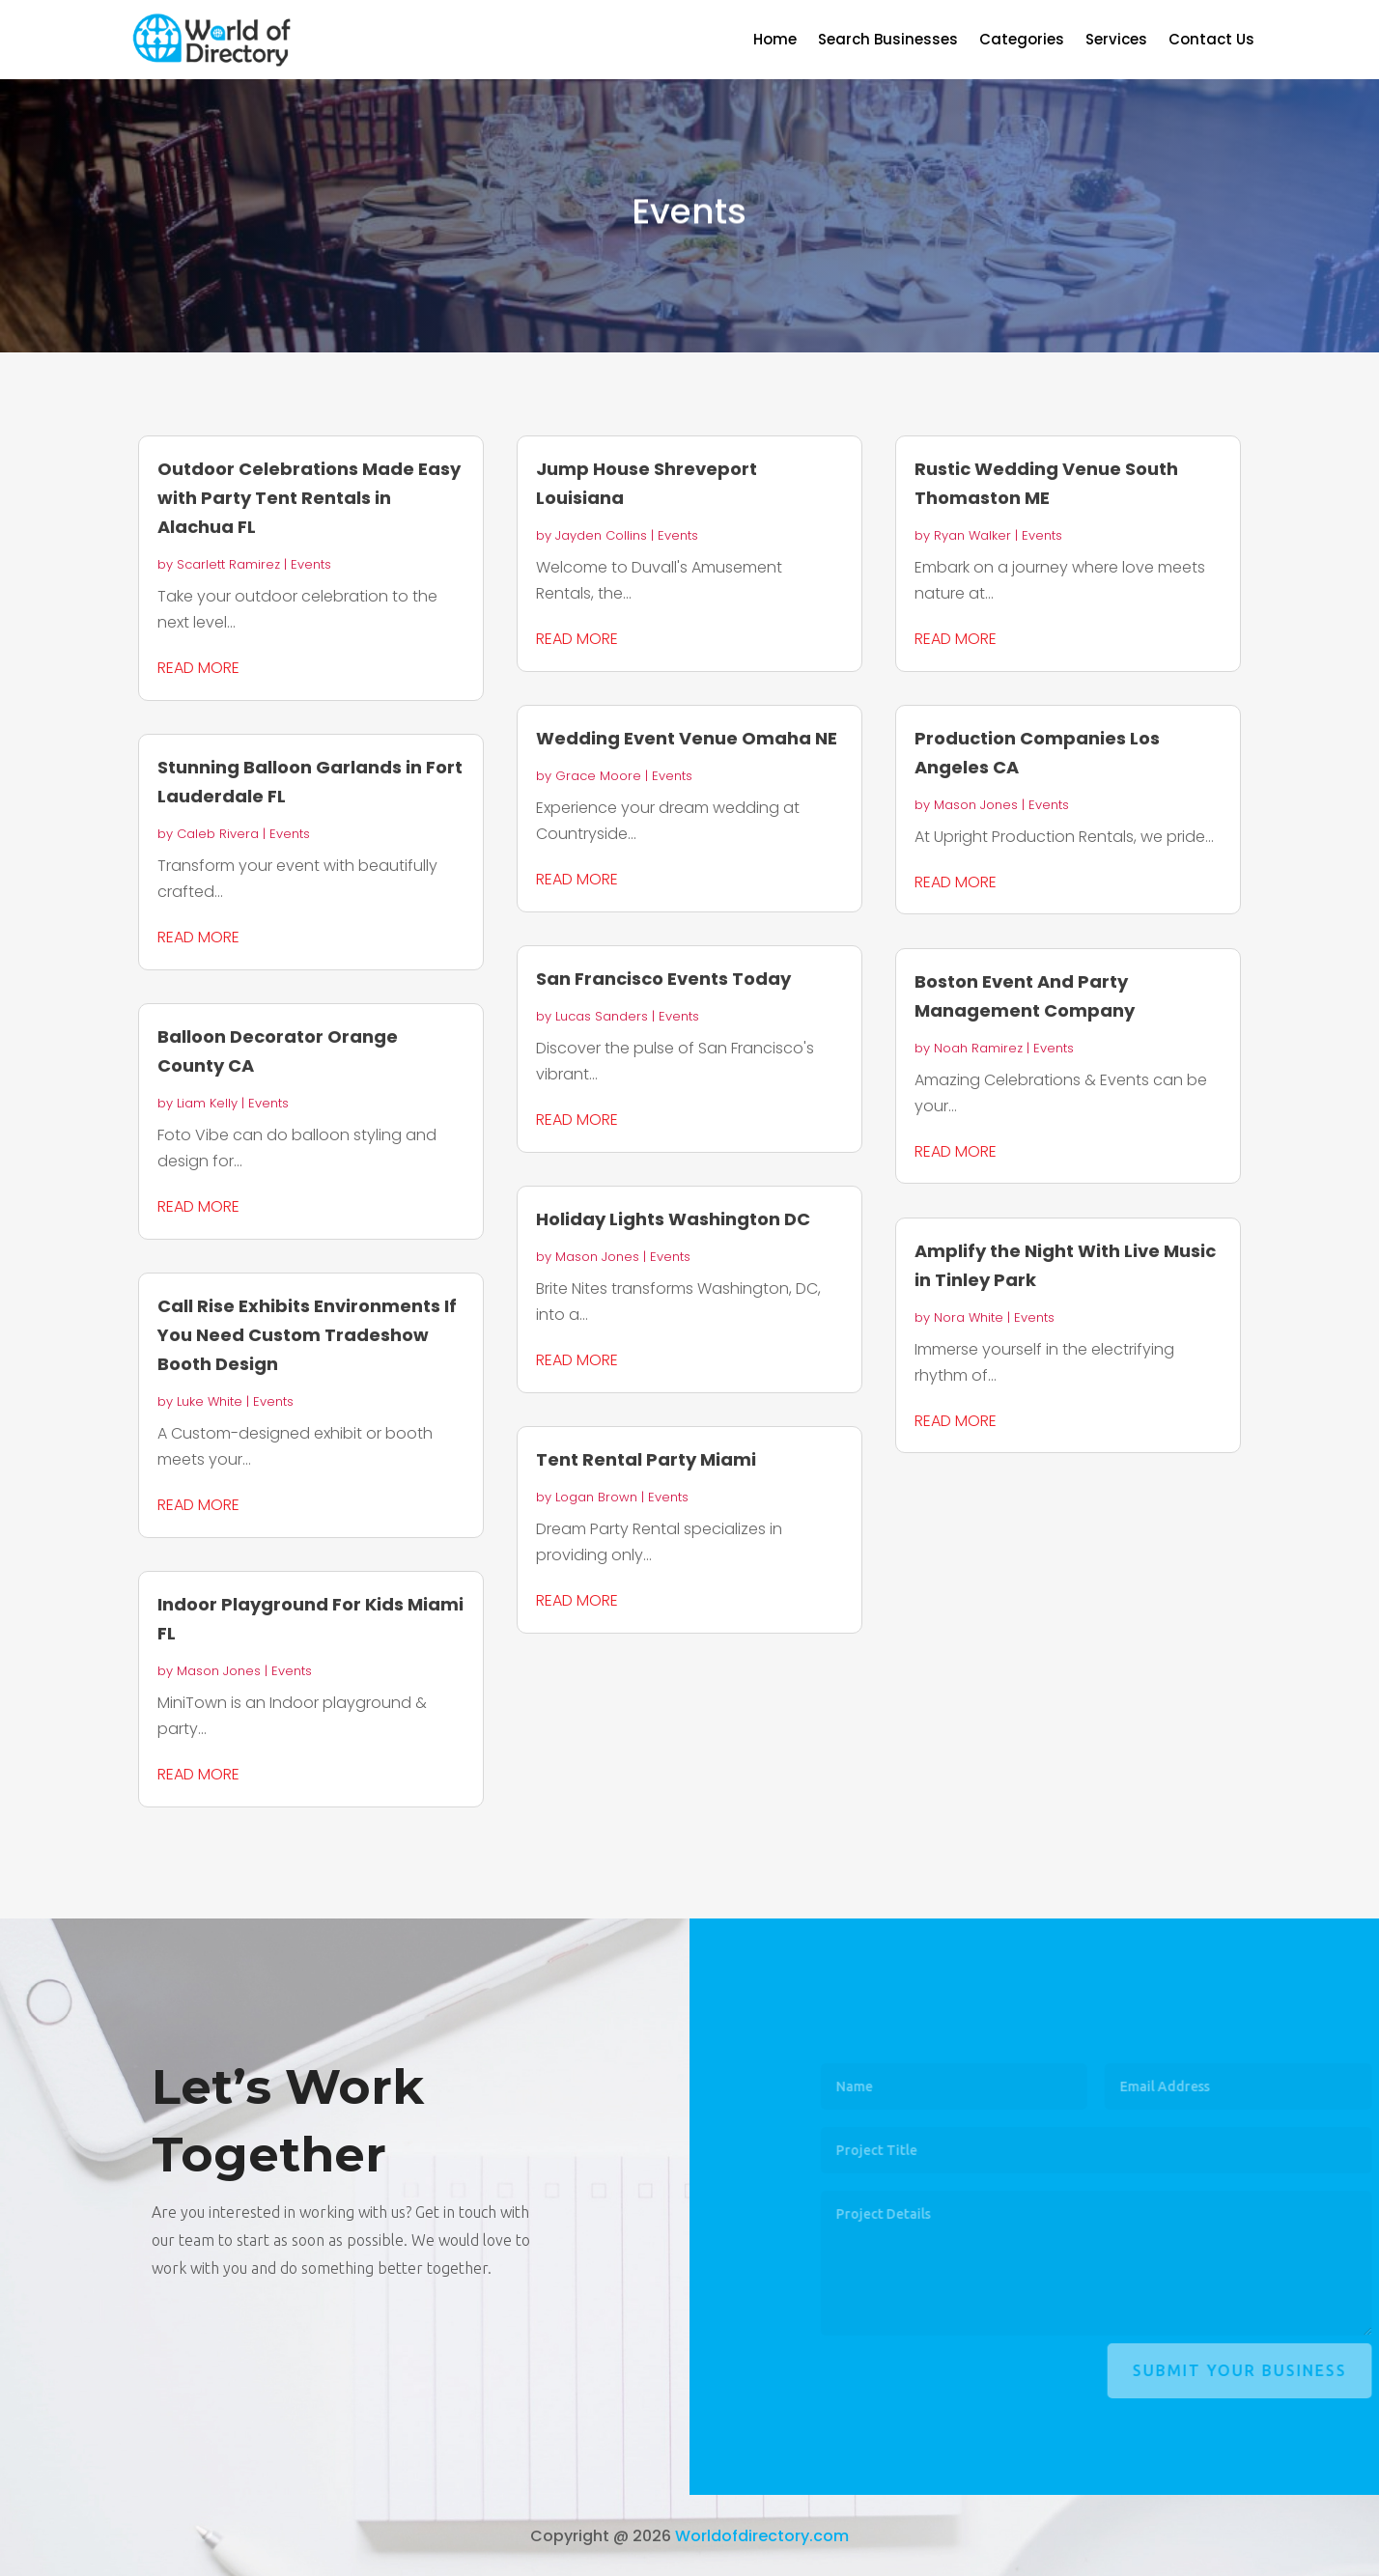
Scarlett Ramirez (228, 564)
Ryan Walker (972, 535)
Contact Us (1211, 41)
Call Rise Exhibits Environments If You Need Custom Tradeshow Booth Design (307, 1335)
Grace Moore (598, 776)
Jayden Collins (601, 535)
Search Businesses (888, 41)
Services (1116, 41)
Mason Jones (219, 1671)
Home (775, 41)
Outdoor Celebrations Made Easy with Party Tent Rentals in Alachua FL (309, 498)
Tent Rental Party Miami (646, 1459)
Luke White (209, 1401)
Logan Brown (596, 1497)
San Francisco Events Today (663, 978)
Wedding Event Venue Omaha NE (686, 738)
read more (198, 668)
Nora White (968, 1317)
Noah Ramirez (978, 1048)
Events (311, 564)
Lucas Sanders (601, 1016)
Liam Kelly (207, 1103)
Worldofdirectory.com (762, 2536)
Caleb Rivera (218, 834)
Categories (1021, 41)
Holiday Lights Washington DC (673, 1219)
